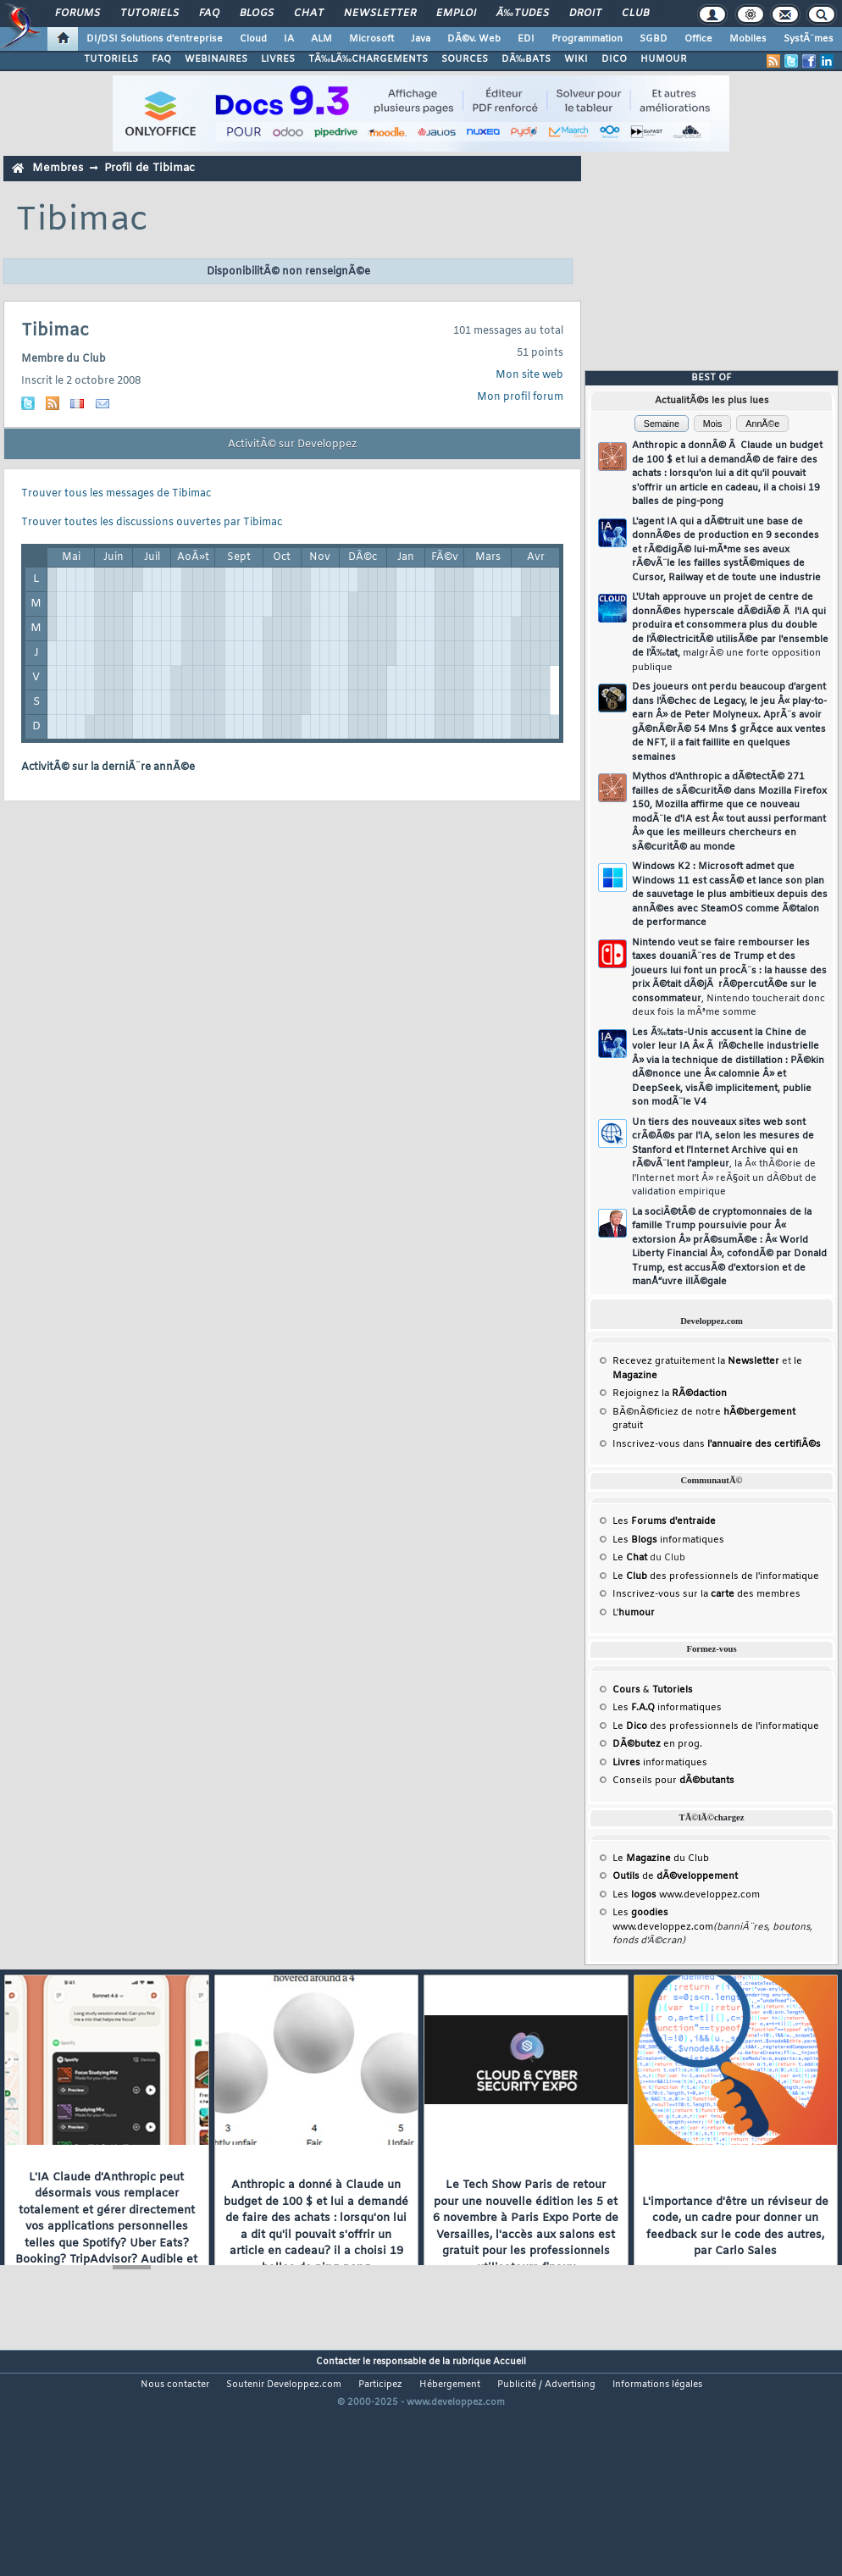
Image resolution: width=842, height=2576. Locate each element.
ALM (321, 39)
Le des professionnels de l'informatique (715, 1576)
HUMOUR (663, 59)
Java (420, 39)
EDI (526, 39)
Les (664, 1521)
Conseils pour (673, 1781)
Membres (57, 168)
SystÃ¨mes (809, 39)
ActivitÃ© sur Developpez (292, 444)
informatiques (659, 1763)
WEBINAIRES (216, 59)
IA (289, 39)
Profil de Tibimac (149, 168)
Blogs (256, 13)
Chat (308, 13)
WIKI (576, 59)
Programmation (587, 39)
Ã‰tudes (523, 13)
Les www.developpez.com (686, 1895)
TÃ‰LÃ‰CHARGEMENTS (368, 59)
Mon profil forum (520, 397)
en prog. (657, 1744)
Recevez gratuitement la (695, 1361)
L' (633, 1613)
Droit (585, 13)
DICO (614, 59)
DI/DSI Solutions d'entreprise (154, 39)
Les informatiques (668, 1540)
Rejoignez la (669, 1393)
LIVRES (278, 59)
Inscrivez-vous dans (716, 1444)
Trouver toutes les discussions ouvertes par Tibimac (151, 522)
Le (629, 1558)
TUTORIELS (111, 59)
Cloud (253, 39)
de (675, 1876)
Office (698, 39)
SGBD (654, 39)
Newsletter (380, 13)
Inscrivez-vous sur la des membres (706, 1594)
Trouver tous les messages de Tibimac (116, 494)
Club (635, 13)
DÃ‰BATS (526, 59)
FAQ (209, 13)
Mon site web (529, 375)
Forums (77, 13)
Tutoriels (149, 13)
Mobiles (748, 39)
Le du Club (660, 1858)
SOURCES (464, 59)
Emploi (456, 13)
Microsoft (371, 39)
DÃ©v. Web (474, 39)
